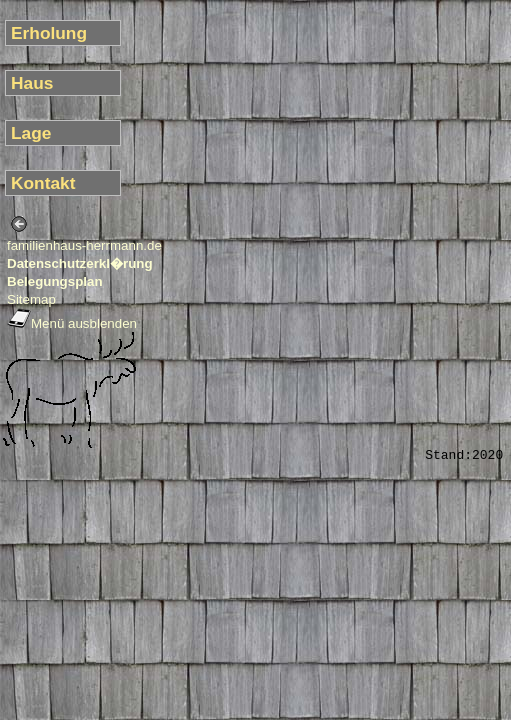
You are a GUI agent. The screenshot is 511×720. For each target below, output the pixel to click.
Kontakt (43, 183)
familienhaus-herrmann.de (84, 245)
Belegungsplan (55, 281)
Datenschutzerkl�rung (80, 263)
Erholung (49, 33)
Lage (31, 133)
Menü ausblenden (72, 323)
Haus (32, 83)
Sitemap (31, 299)
